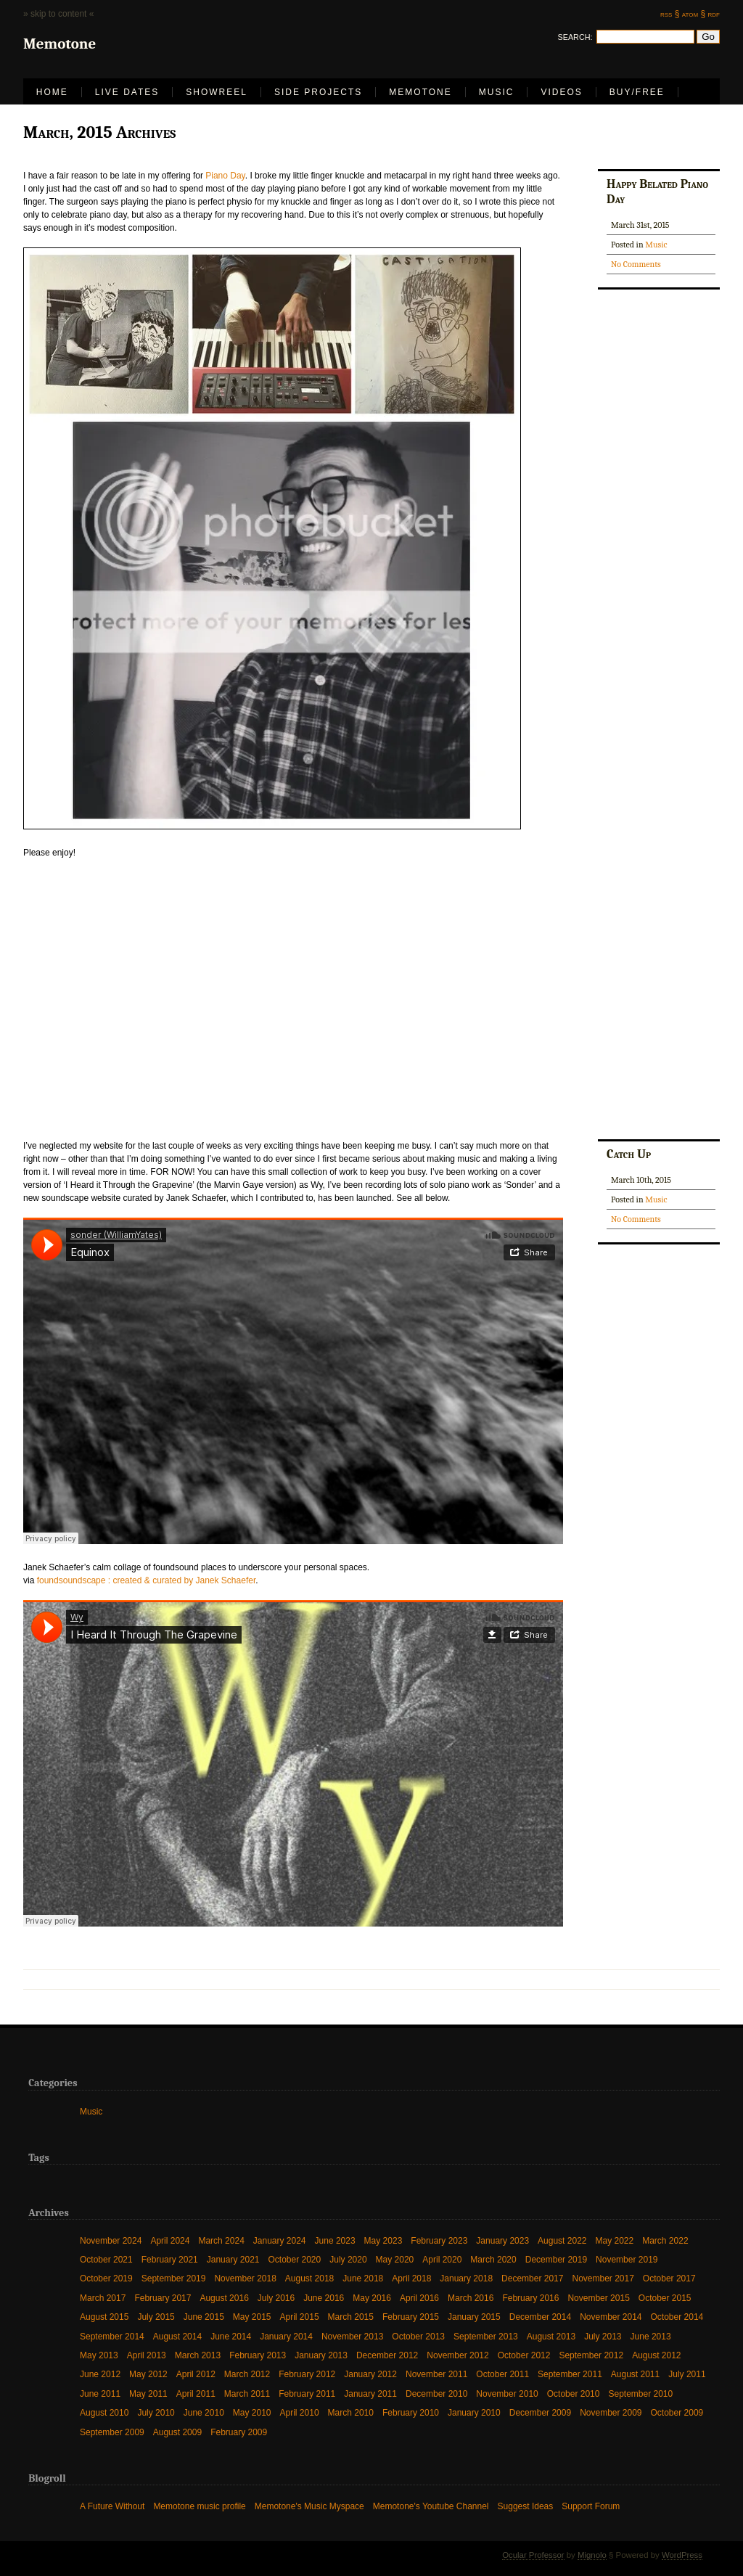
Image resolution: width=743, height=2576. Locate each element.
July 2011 (686, 2374)
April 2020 (441, 2259)
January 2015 (474, 2316)
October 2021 (106, 2259)
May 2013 (99, 2355)
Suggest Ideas (526, 2506)
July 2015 (155, 2316)
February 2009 (238, 2432)
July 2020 (347, 2259)
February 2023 (439, 2240)
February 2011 (307, 2393)
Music (496, 92)
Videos (561, 92)
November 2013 (352, 2336)
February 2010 (410, 2412)
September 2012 (591, 2355)
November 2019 (626, 2259)
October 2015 (665, 2297)
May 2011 (148, 2393)
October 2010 (573, 2393)
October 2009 (677, 2412)
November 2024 (110, 2240)
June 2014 (230, 2336)
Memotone (420, 92)
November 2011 (436, 2374)
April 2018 (411, 2278)
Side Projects (318, 92)
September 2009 (112, 2432)
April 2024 (169, 2240)
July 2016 (276, 2297)
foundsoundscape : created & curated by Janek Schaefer (146, 1580)
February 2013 (257, 2355)
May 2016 (372, 2297)
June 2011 (100, 2393)
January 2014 (286, 2336)
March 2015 (351, 2316)
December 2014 (540, 2316)
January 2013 (321, 2355)
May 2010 (252, 2412)
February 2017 (162, 2297)
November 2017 (602, 2278)
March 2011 (247, 2393)
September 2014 (112, 2336)
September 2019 (173, 2278)
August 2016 (224, 2297)
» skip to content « (58, 14)
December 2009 (540, 2412)
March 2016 (470, 2297)
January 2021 (233, 2259)
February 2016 (530, 2297)
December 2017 (532, 2278)
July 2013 (602, 2336)
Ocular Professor (533, 2555)
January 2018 (466, 2278)
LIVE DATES (127, 92)
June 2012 (100, 2374)
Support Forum (591, 2506)
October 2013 (418, 2336)
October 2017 (669, 2278)
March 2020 (493, 2259)
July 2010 (155, 2412)
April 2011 (195, 2393)
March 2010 (351, 2412)
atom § (693, 14)
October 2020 (294, 2259)
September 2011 (570, 2374)
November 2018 (245, 2278)
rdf (714, 14)
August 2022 (562, 2240)
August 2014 (177, 2336)
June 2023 (335, 2240)
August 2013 (551, 2336)
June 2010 (204, 2412)
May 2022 (614, 2240)
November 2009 (610, 2412)
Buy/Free (637, 92)
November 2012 (457, 2355)
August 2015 (104, 2316)
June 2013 (651, 2336)
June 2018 (362, 2278)
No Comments (636, 264)
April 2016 (419, 2297)
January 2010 (474, 2412)
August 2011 (635, 2374)
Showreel (216, 92)
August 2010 (104, 2412)
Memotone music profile (199, 2506)
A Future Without (112, 2506)
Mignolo (592, 2555)
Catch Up (629, 1154)
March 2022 (665, 2240)
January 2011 (370, 2393)
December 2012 (387, 2355)
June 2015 (204, 2316)
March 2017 (103, 2297)
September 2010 (640, 2393)
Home (52, 92)
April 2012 (195, 2374)
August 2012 (656, 2355)
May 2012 (148, 2374)
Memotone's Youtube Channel (431, 2506)
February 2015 (410, 2316)
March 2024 (221, 2240)
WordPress (682, 2555)
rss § (669, 14)
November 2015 (598, 2297)
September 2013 (485, 2336)
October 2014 (677, 2316)
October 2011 (502, 2374)
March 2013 (198, 2355)
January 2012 (370, 2374)
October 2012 (524, 2355)
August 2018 (309, 2278)
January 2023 (502, 2240)
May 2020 (395, 2259)
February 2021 (169, 2259)
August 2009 (177, 2432)
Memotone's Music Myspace (309, 2506)
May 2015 (252, 2316)
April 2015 (299, 2316)
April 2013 (146, 2355)
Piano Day (225, 176)
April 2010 (299, 2412)
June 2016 (323, 2297)
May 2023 (383, 2240)
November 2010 (507, 2393)
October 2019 (106, 2278)
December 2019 (556, 2259)
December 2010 (436, 2393)
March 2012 (247, 2374)
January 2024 (279, 2240)
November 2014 (610, 2316)
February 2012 (307, 2374)
